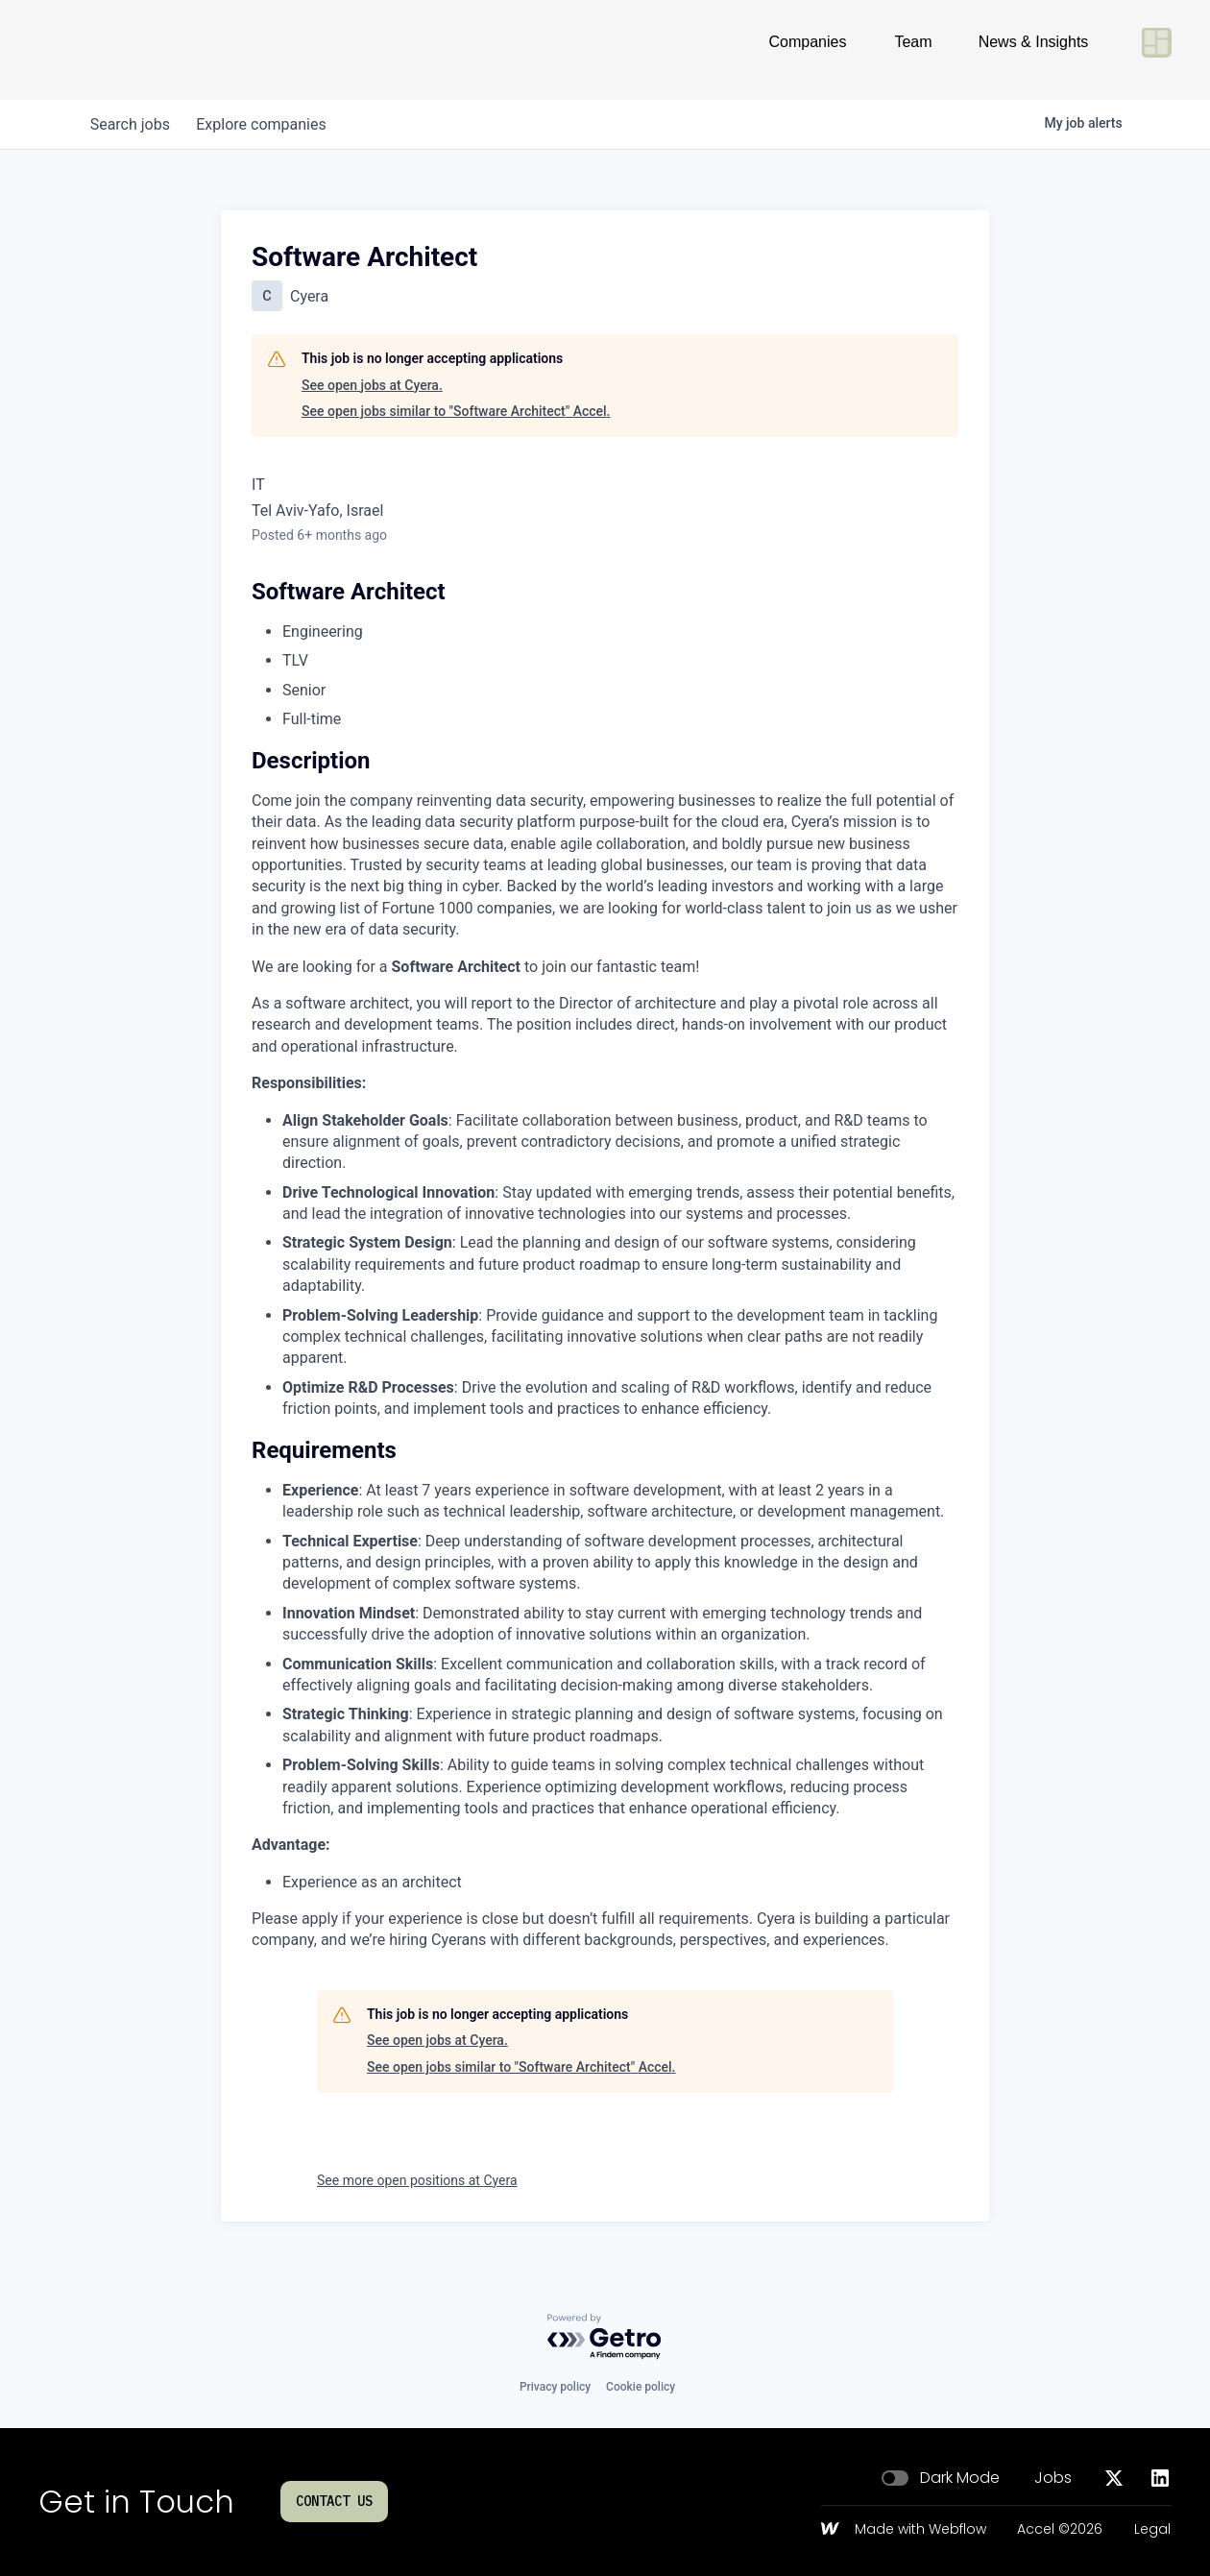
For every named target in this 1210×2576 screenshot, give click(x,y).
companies (267, 124)
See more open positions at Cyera (417, 2180)
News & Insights (1034, 49)
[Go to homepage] (101, 50)
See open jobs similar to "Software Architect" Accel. (456, 411)
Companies (808, 49)
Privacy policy (555, 2387)
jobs (132, 124)
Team (913, 49)
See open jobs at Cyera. (372, 385)
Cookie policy (640, 2387)
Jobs (1053, 2478)
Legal (1152, 2530)
